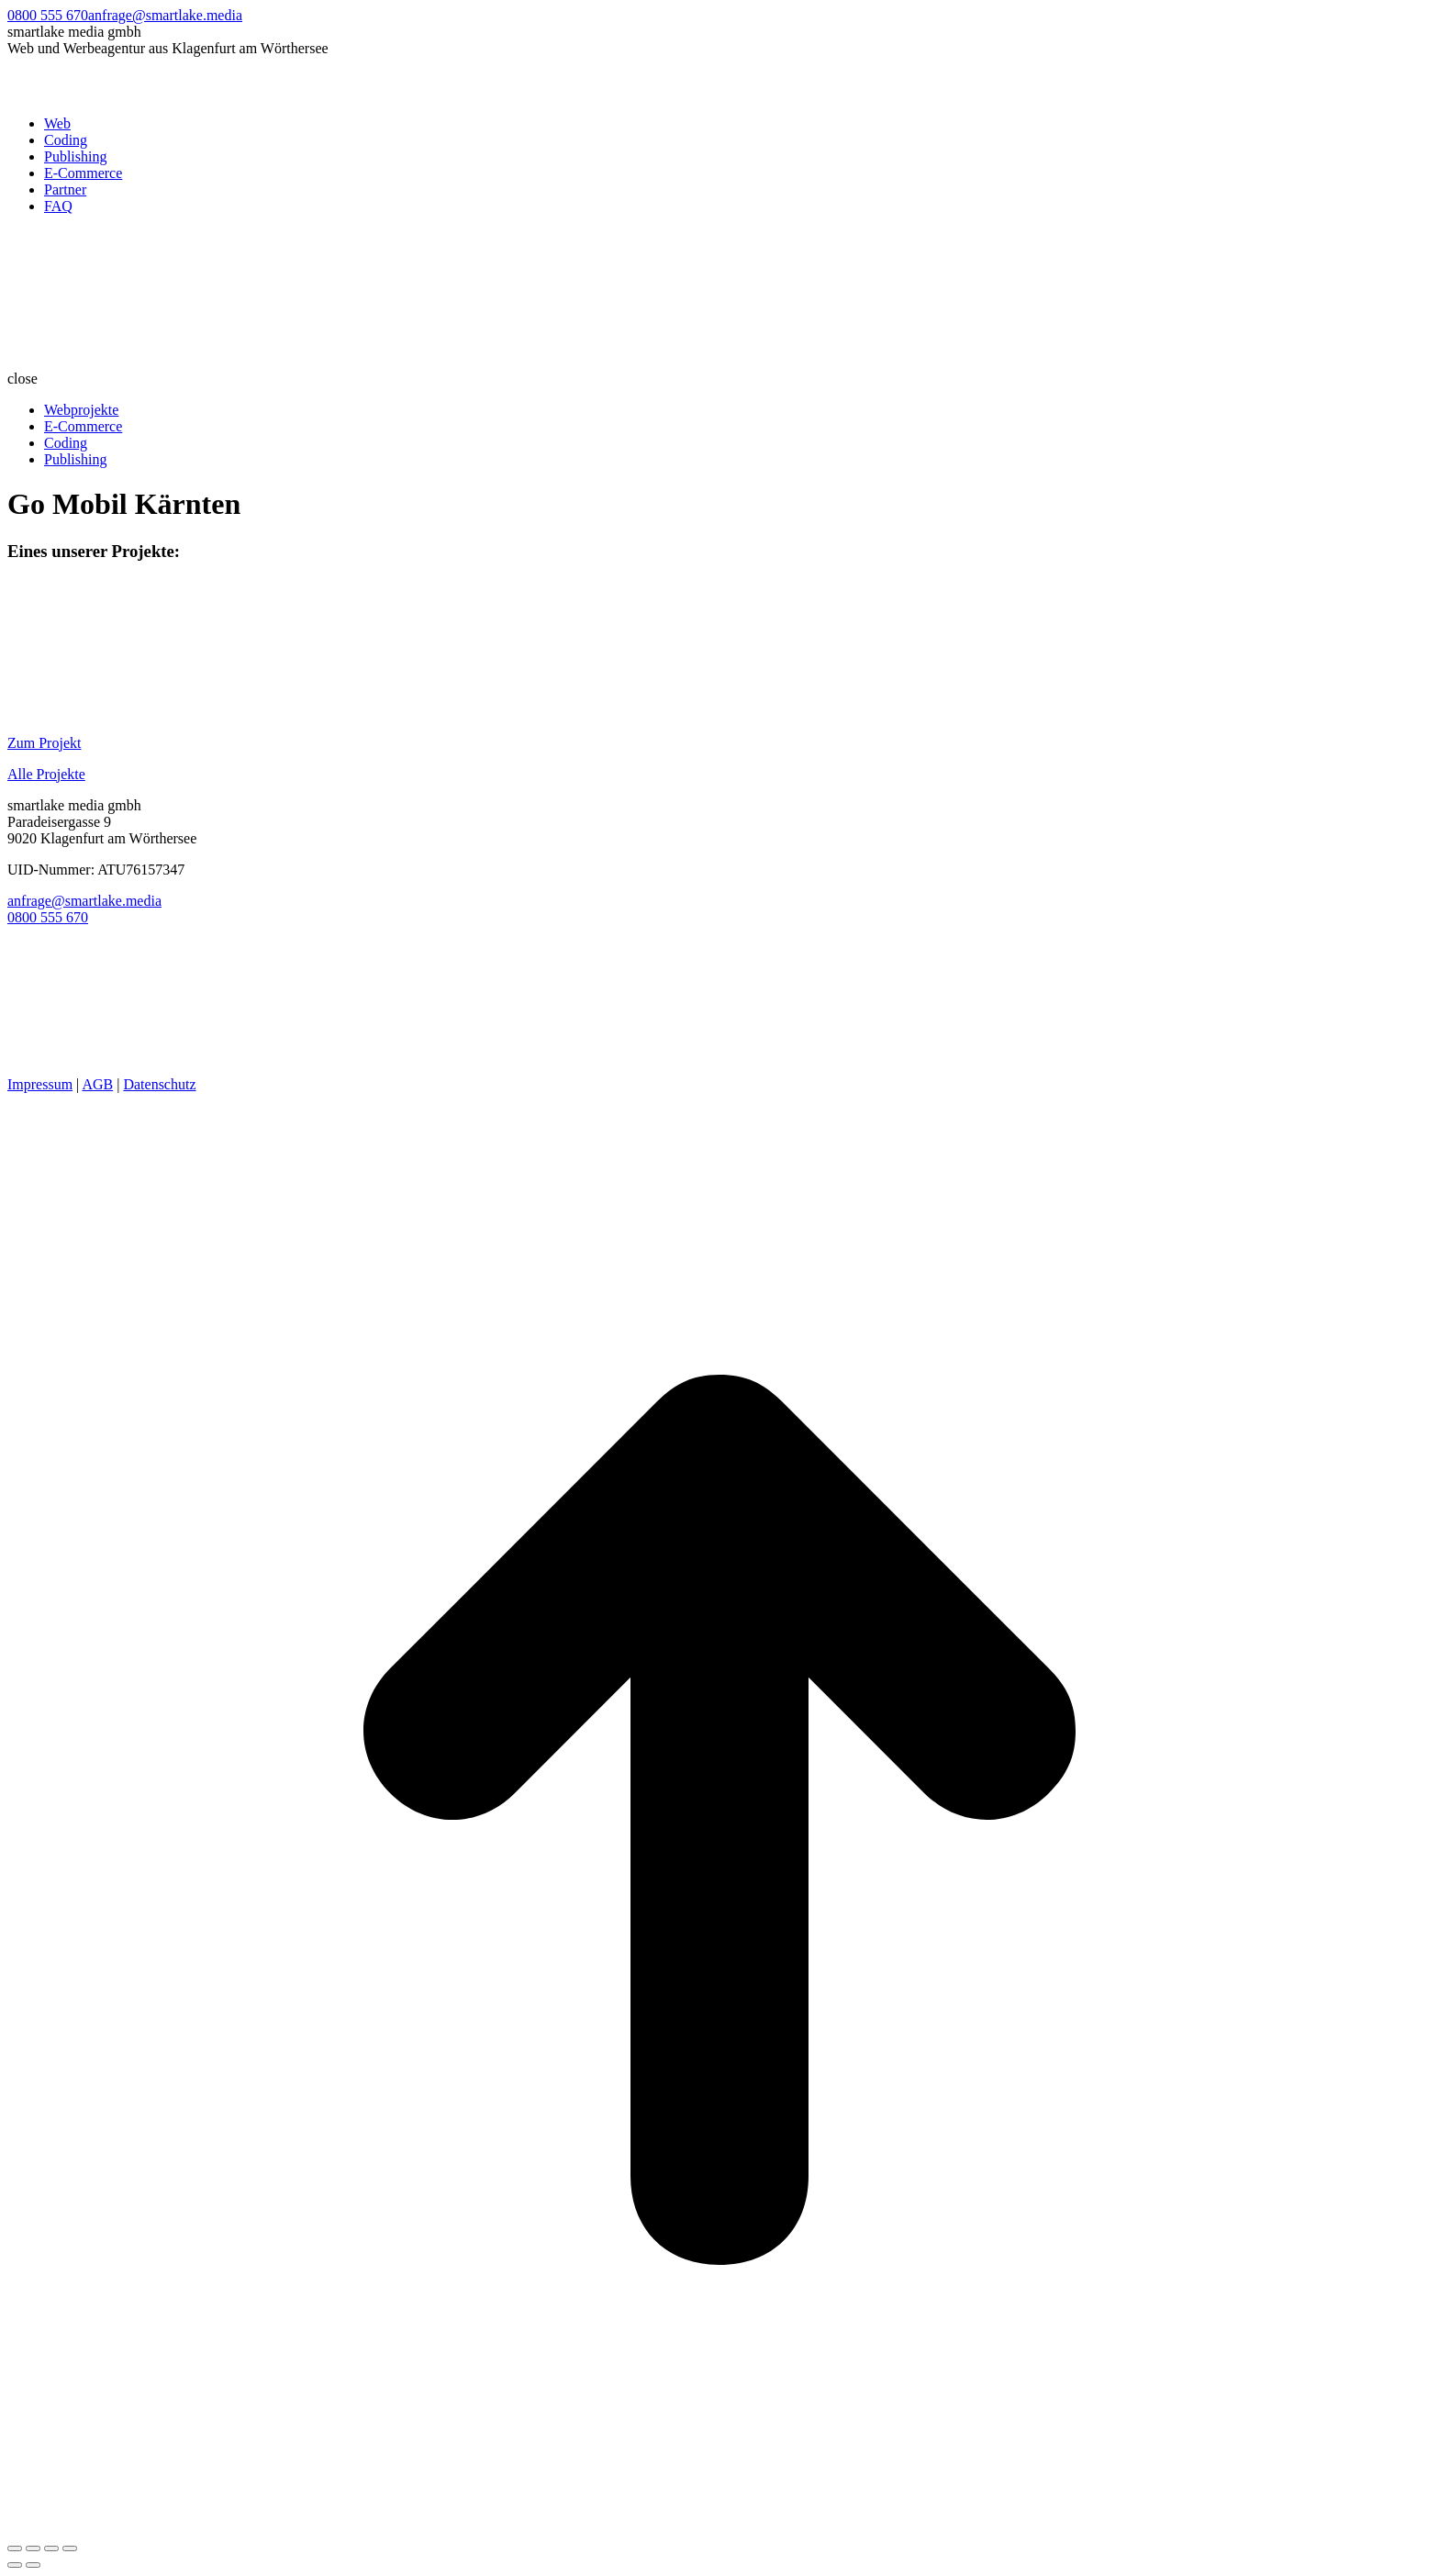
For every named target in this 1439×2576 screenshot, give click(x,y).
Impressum (40, 1084)
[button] (719, 379)
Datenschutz (159, 1084)
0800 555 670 (47, 15)
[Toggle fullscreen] (51, 2548)
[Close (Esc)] (14, 2548)
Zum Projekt (44, 743)
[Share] (33, 2548)
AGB (97, 1084)
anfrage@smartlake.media (165, 15)
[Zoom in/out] (69, 2548)
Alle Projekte (46, 774)
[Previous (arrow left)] (14, 2565)
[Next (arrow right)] (33, 2565)
